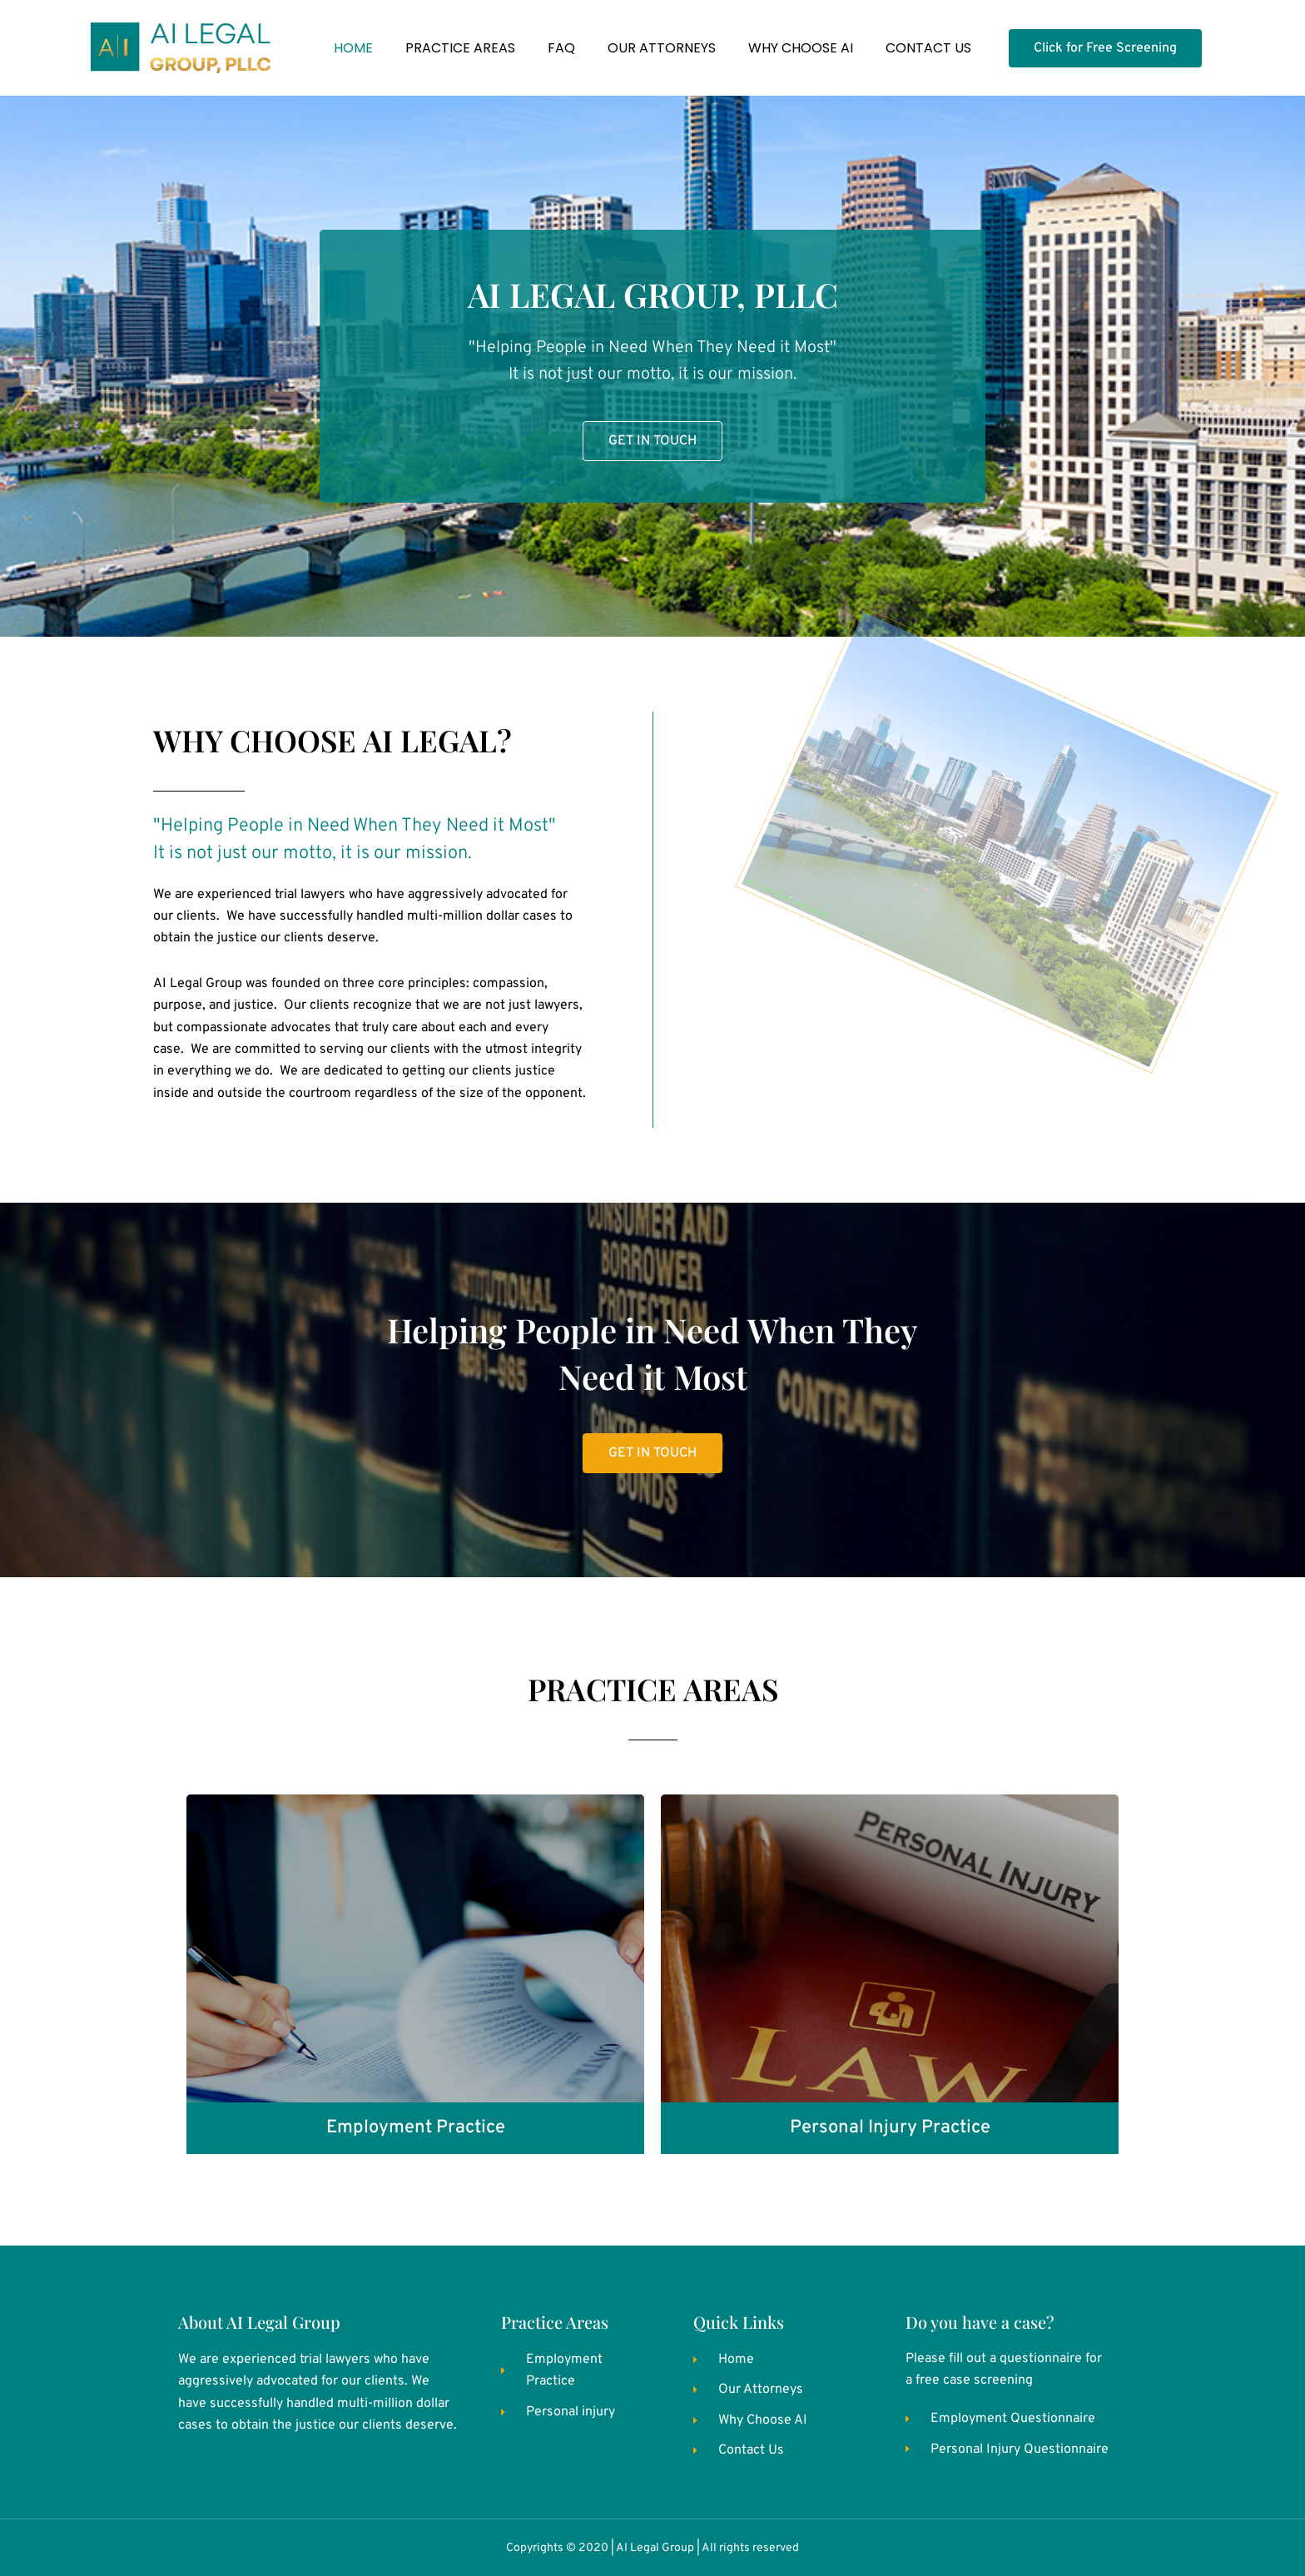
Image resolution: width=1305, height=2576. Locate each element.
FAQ (561, 47)
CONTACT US (928, 47)
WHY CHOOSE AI (800, 47)
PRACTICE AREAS (460, 47)
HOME (353, 47)
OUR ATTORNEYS (662, 47)
